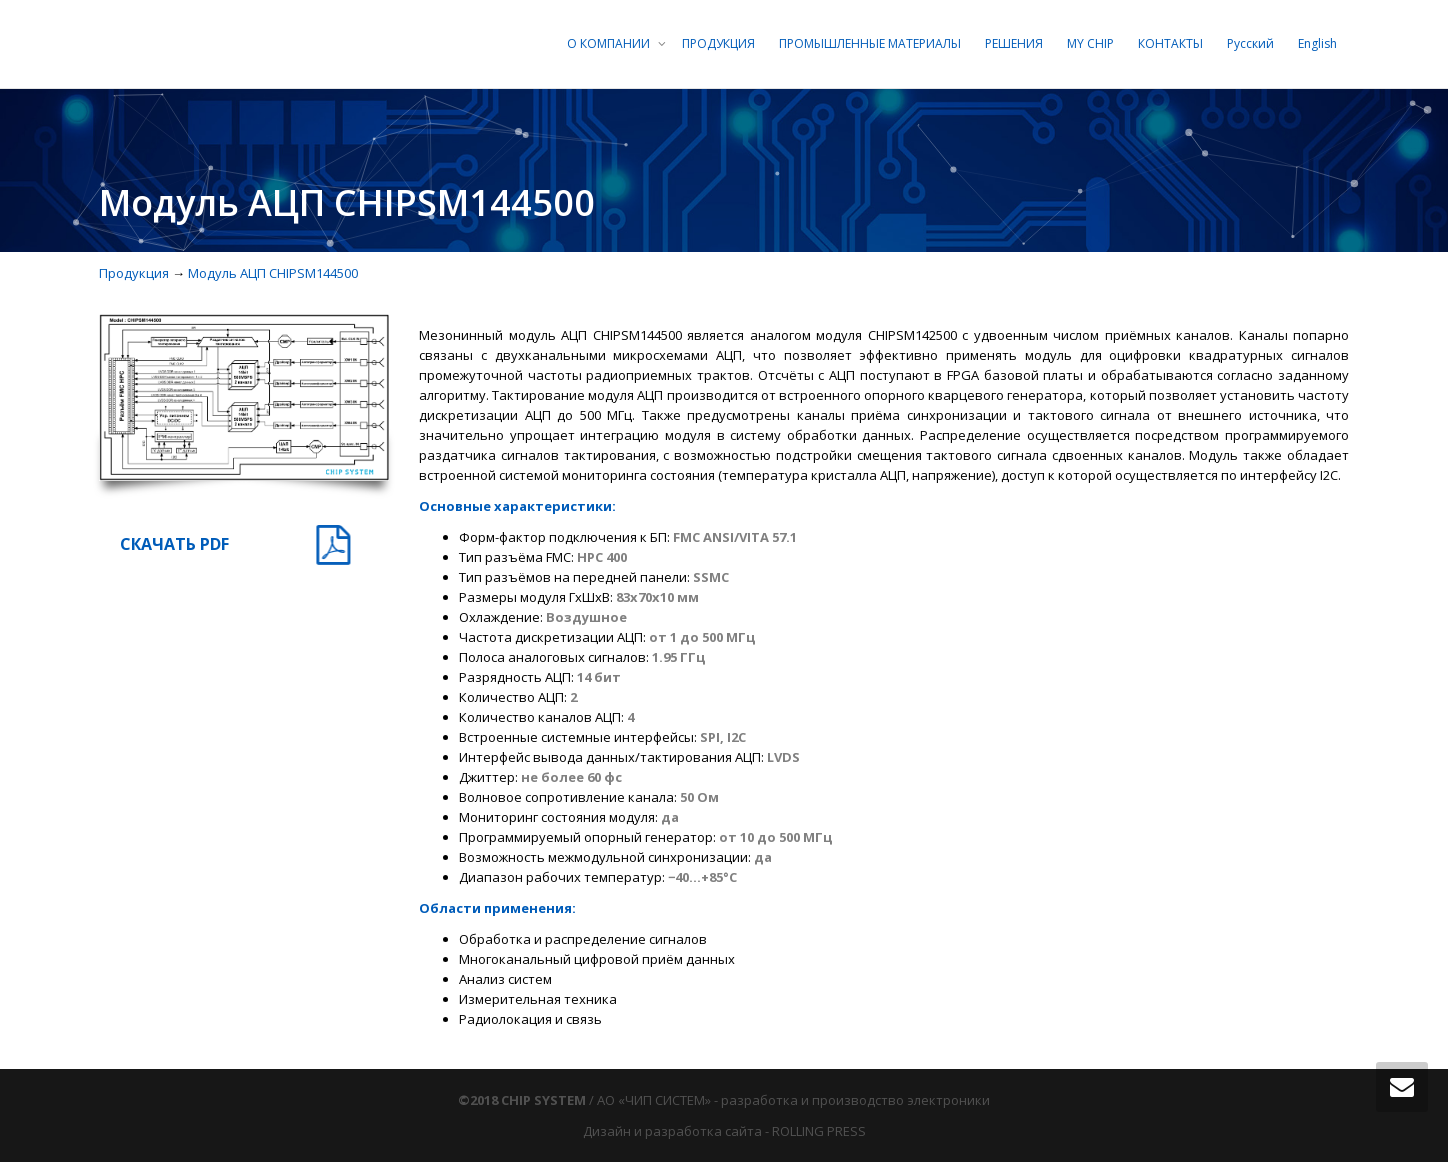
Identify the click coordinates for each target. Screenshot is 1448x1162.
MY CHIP (1090, 43)
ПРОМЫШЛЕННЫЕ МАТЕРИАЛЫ (870, 43)
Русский (1250, 43)
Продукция (134, 273)
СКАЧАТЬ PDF (174, 544)
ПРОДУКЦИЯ (718, 43)
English (1317, 43)
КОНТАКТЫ (1170, 43)
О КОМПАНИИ (610, 43)
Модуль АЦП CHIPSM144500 (273, 273)
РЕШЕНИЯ (1014, 43)
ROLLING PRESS (819, 1131)
